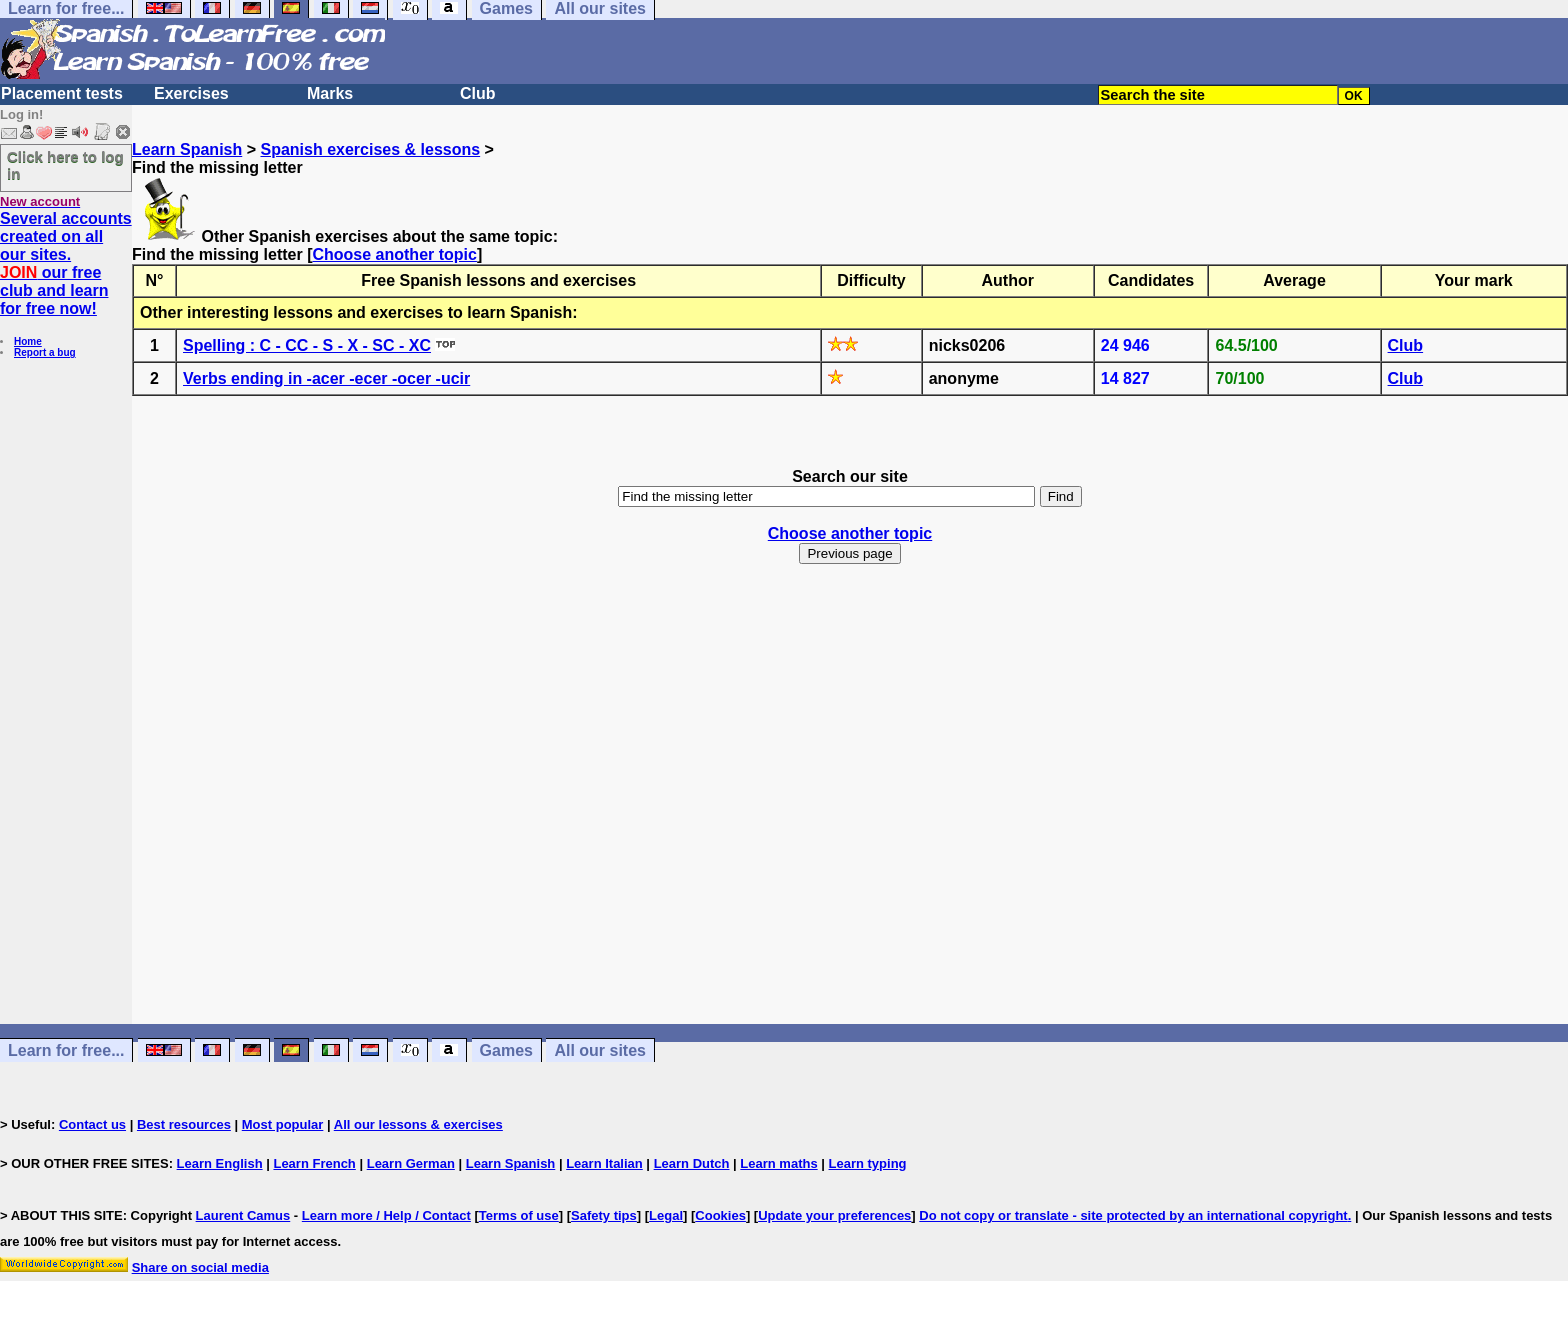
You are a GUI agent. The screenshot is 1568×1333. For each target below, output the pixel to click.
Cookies (720, 1215)
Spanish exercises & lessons (370, 149)
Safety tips (604, 1215)
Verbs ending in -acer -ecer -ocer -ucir (326, 378)
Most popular (283, 1124)
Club (478, 93)
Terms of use (519, 1215)
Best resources (184, 1124)
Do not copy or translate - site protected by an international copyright (1133, 1215)
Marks (330, 93)
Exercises (191, 93)
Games (506, 1050)
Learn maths (778, 1163)
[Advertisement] (850, 812)
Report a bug (45, 352)
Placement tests (62, 93)
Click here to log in (65, 165)
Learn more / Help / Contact (386, 1215)
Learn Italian (604, 1163)
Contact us (92, 1124)
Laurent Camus (243, 1215)
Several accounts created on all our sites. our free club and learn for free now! (66, 263)
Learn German (411, 1163)
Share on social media (200, 1267)
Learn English (220, 1163)
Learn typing (868, 1163)
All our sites (600, 1050)
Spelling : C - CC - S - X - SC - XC (307, 345)
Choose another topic (394, 254)
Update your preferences (834, 1215)
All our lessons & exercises (418, 1124)
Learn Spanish (187, 149)
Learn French (314, 1163)
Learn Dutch (692, 1163)
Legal (666, 1215)
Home (28, 341)
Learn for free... (66, 1050)
